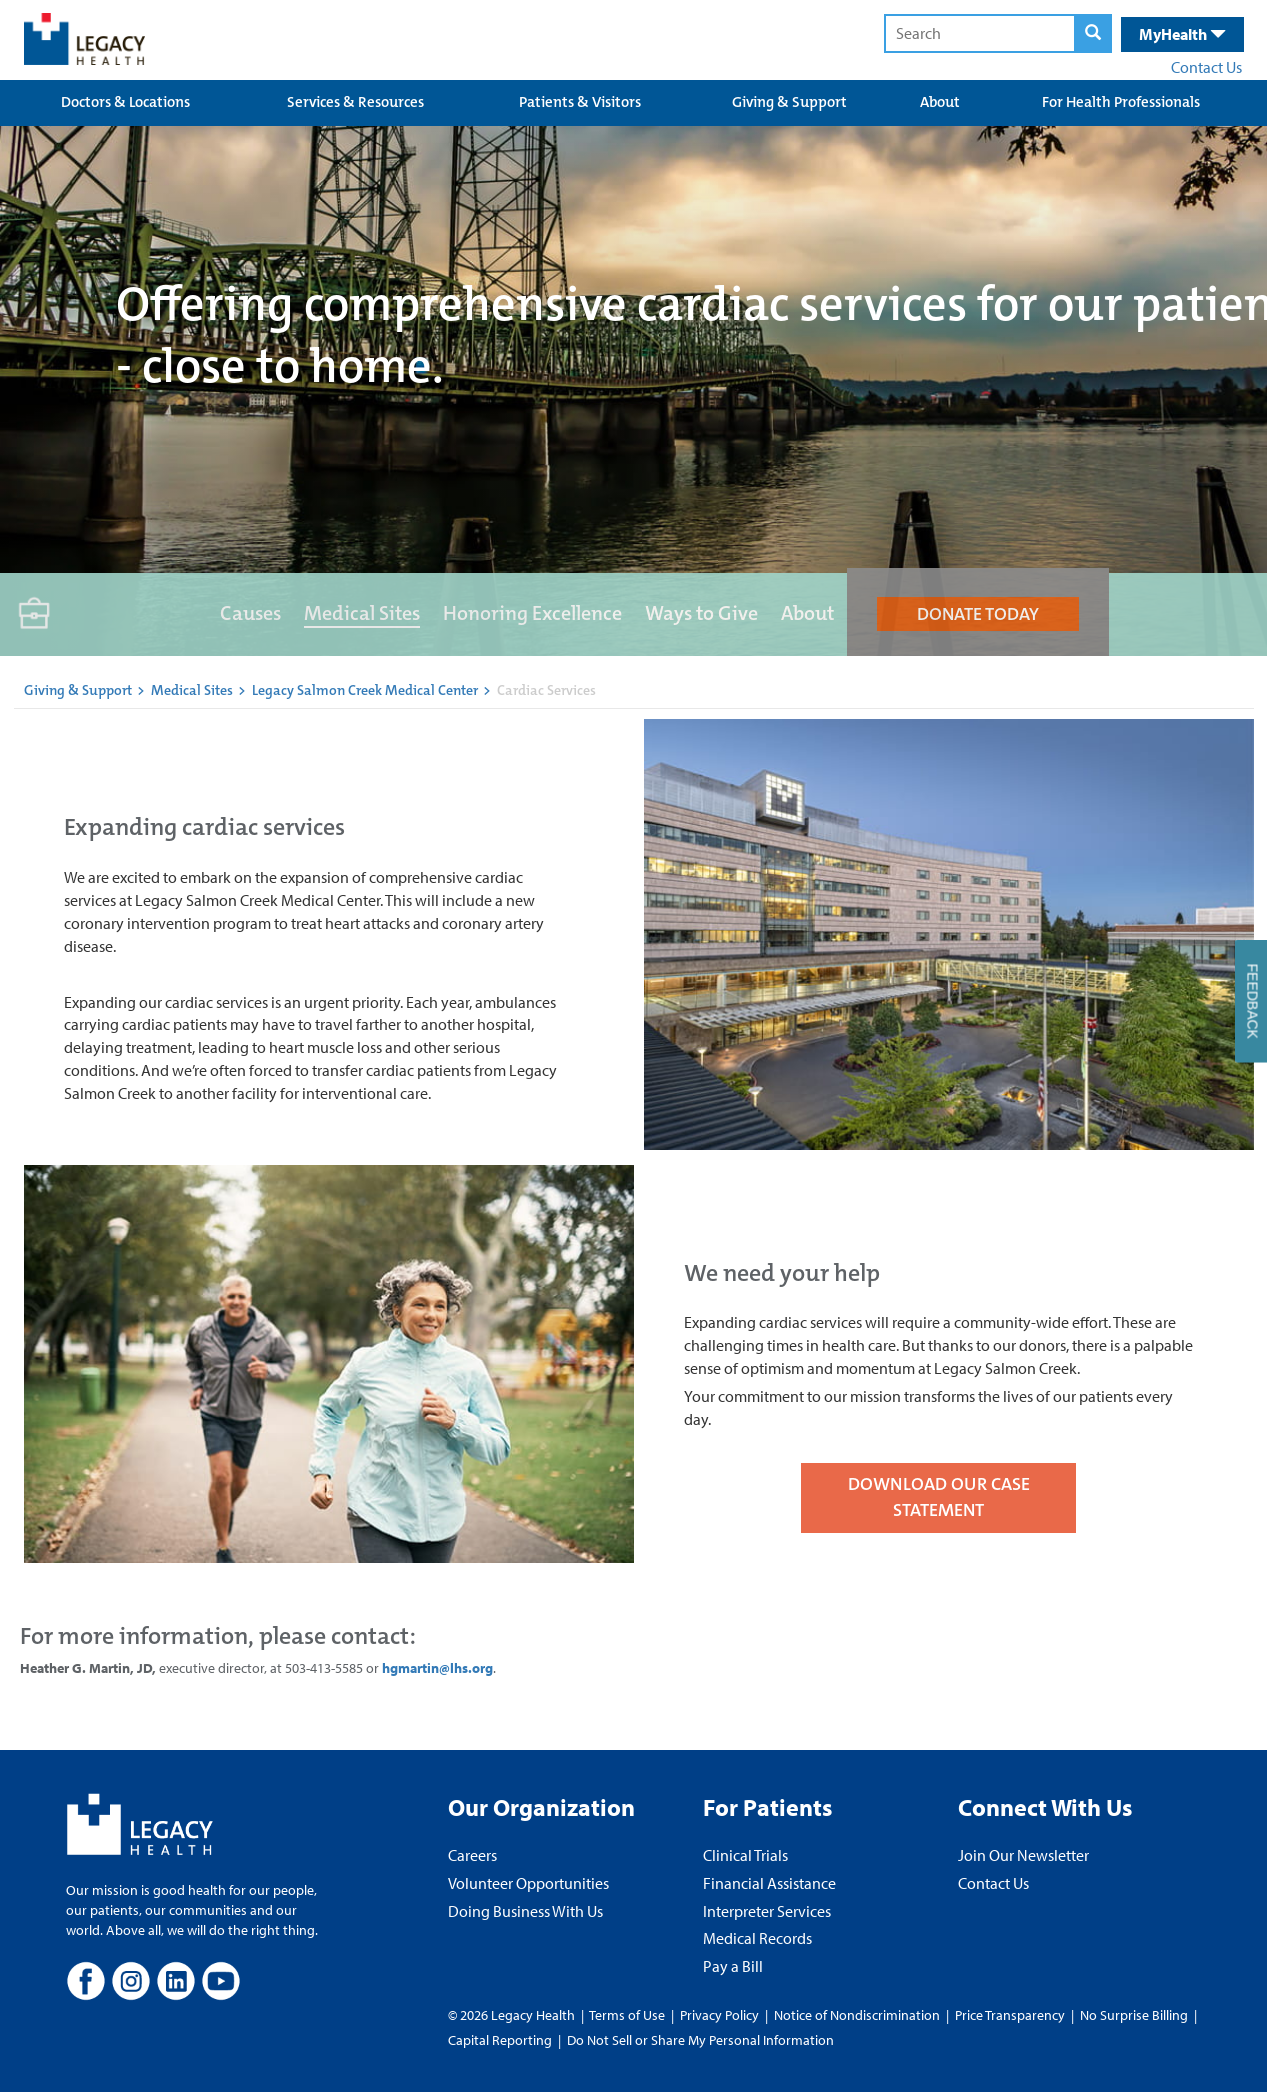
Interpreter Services (767, 1911)
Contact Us (1206, 67)
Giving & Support (789, 102)
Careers (472, 1855)
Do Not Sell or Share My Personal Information (700, 2040)
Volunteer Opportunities (528, 1883)
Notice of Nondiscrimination (857, 2015)
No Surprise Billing (1134, 2015)
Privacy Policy (719, 2015)
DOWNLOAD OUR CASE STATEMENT (939, 1497)
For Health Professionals (1121, 102)
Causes (250, 613)
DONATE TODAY (978, 614)
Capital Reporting (500, 2040)
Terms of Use (628, 2015)
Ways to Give (701, 613)
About (940, 102)
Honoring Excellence (532, 613)
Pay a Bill (733, 1966)
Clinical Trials (745, 1855)
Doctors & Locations (125, 102)
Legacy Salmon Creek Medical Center (366, 690)
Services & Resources (355, 102)
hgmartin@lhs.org (437, 1668)
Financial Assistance (769, 1883)
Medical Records (757, 1938)
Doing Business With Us (525, 1911)
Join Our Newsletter (1023, 1855)
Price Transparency (1010, 2015)
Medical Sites (362, 613)
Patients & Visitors (580, 102)
